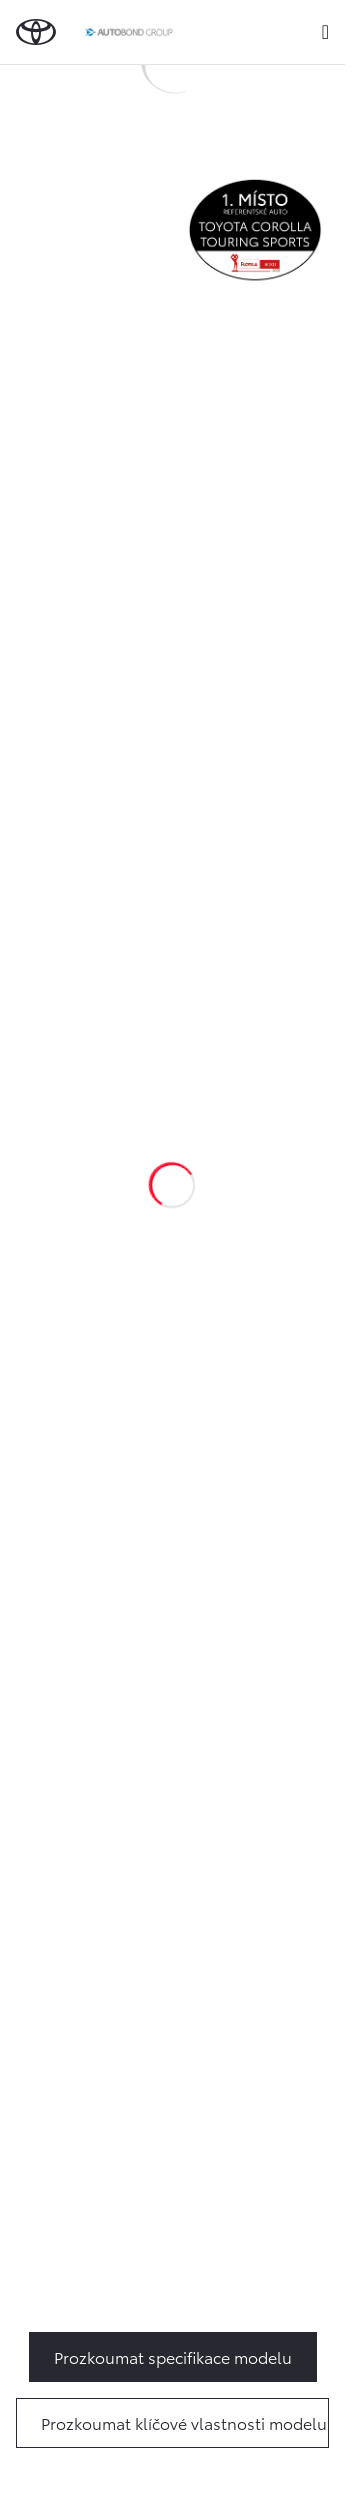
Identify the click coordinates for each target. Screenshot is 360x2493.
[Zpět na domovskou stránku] (36, 32)
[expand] (325, 32)
